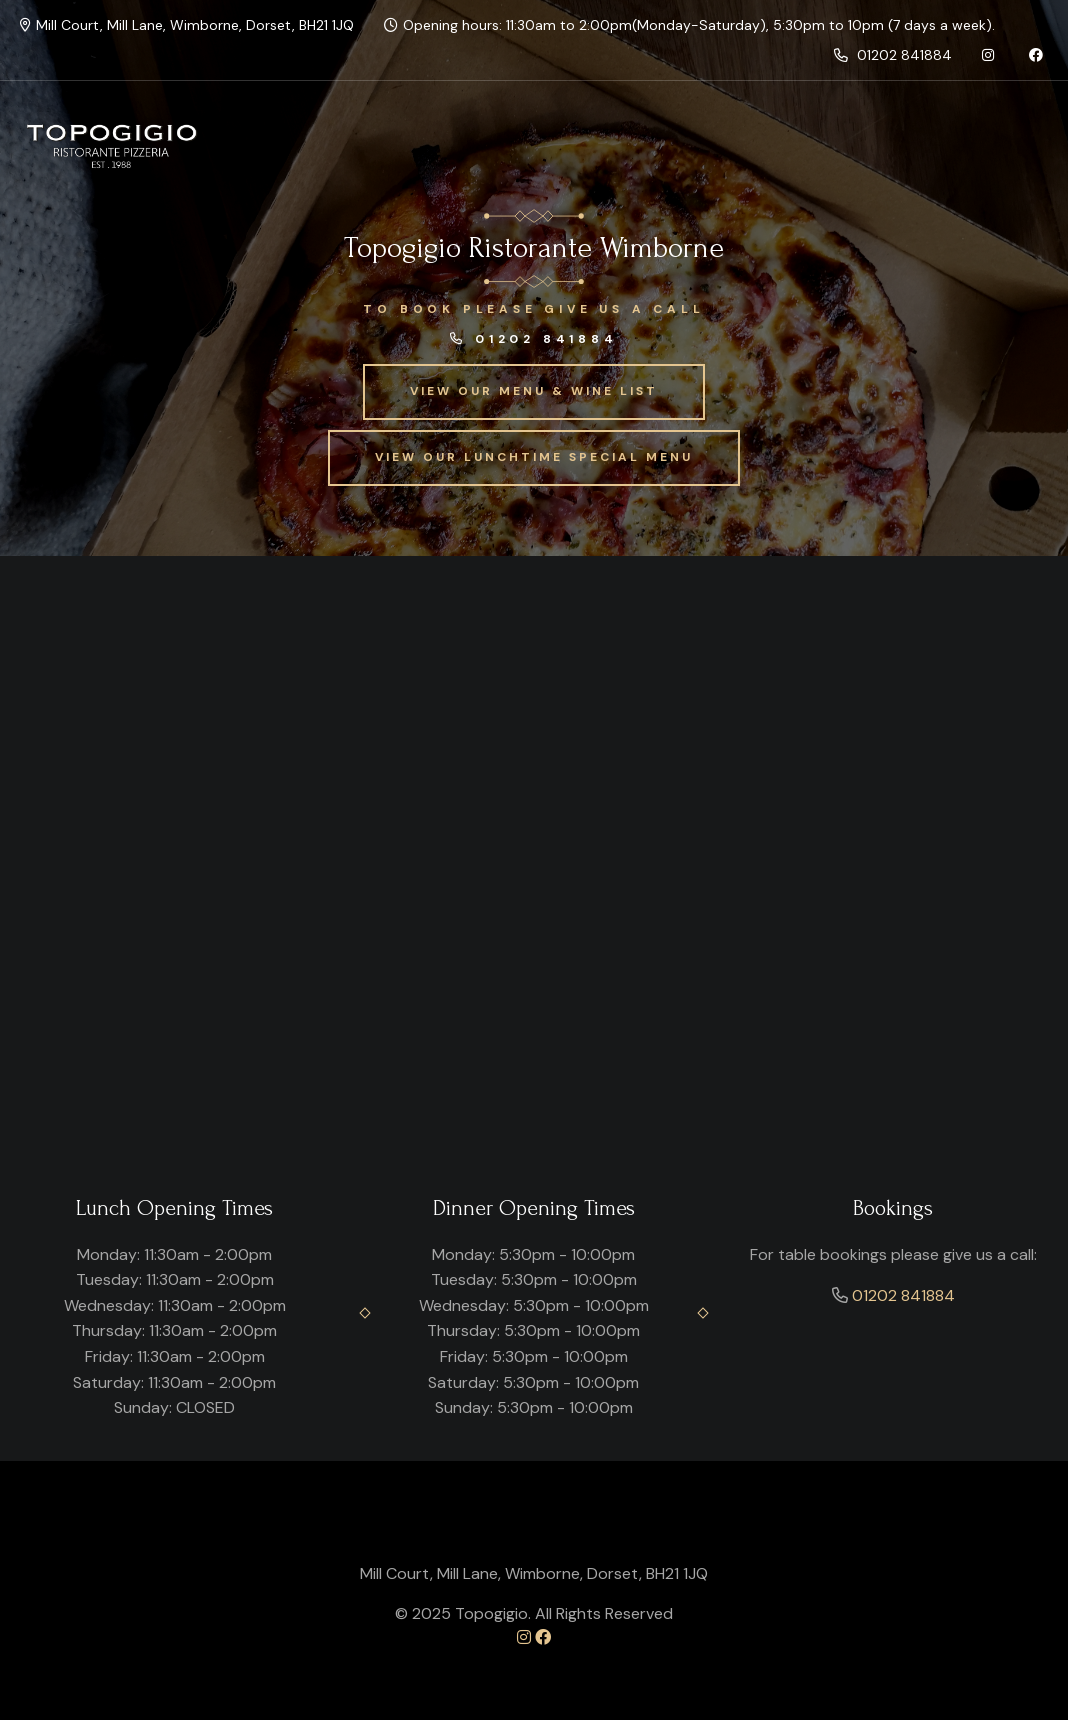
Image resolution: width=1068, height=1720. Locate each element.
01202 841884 (893, 55)
